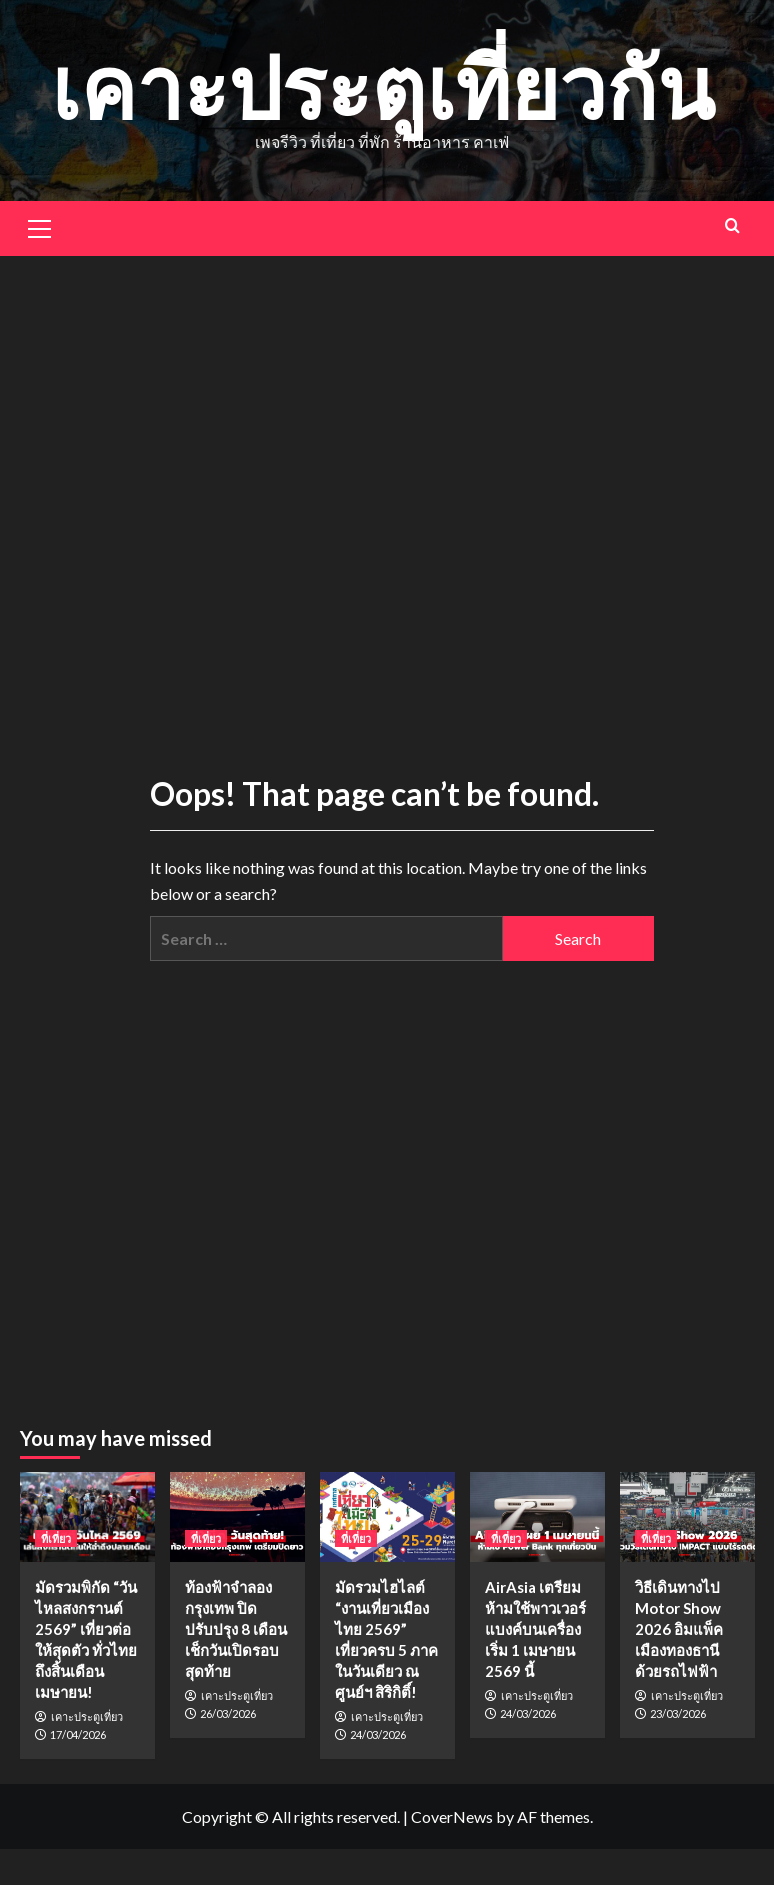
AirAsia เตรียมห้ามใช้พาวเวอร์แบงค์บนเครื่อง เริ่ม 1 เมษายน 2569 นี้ (535, 1629)
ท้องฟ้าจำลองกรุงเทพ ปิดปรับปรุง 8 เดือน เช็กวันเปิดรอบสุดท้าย (236, 1629)
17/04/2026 (78, 1734)
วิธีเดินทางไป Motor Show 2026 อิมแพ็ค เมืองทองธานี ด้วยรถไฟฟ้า (679, 1629)
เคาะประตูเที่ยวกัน (382, 86)
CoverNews (452, 1816)
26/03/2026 (228, 1713)
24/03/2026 (378, 1734)
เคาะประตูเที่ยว (87, 1717)
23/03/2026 (678, 1713)
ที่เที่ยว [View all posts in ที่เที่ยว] (56, 1538)
